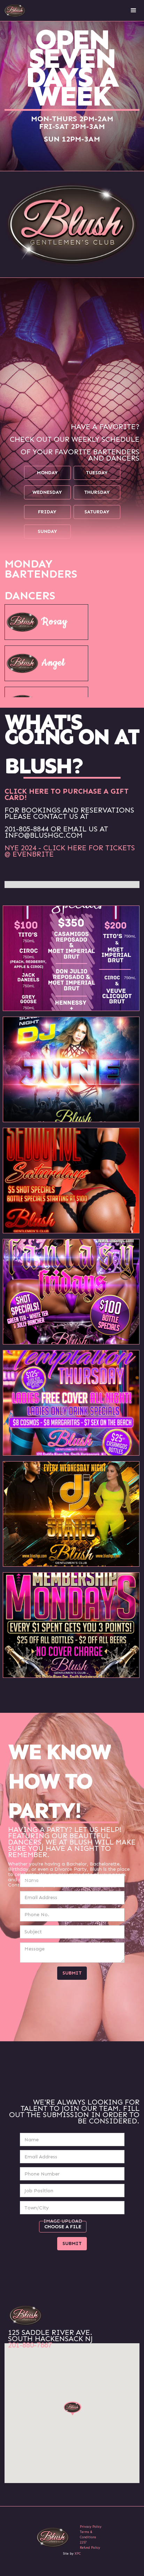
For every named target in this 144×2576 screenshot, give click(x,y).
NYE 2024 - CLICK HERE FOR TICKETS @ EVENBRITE (70, 851)
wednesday (47, 492)
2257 (83, 2542)
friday (47, 512)
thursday (97, 492)
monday (47, 473)
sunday (47, 531)
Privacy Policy (90, 2526)
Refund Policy (90, 2547)
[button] (133, 10)
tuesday (97, 473)
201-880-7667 (30, 2345)
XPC (78, 2553)
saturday (96, 512)
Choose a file (62, 2227)
